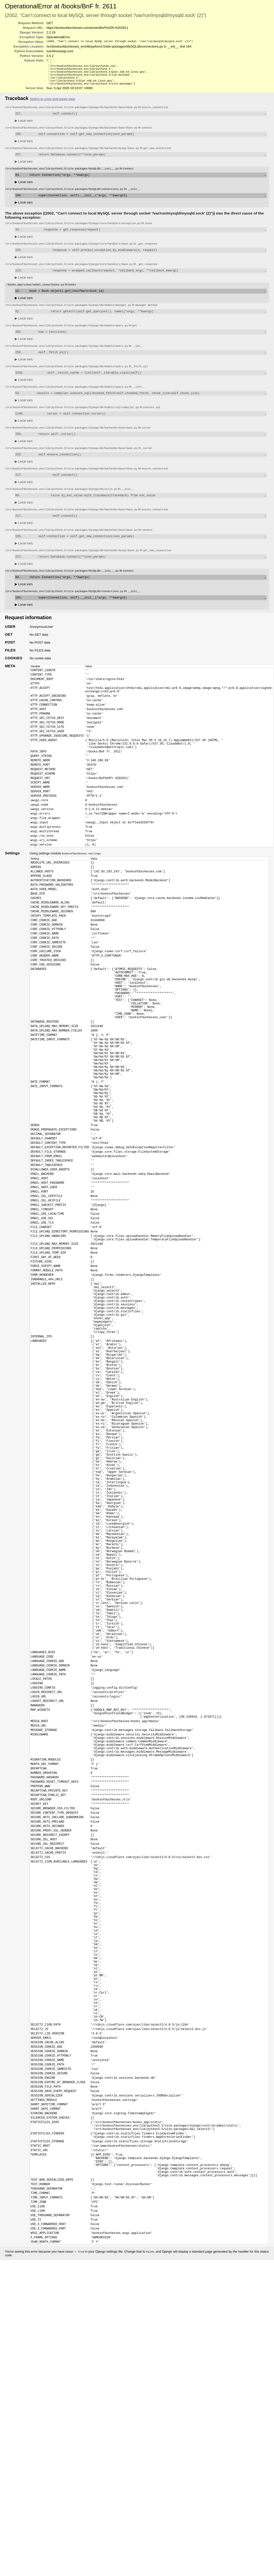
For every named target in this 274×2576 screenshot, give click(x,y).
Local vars (24, 126)
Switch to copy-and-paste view (52, 103)
